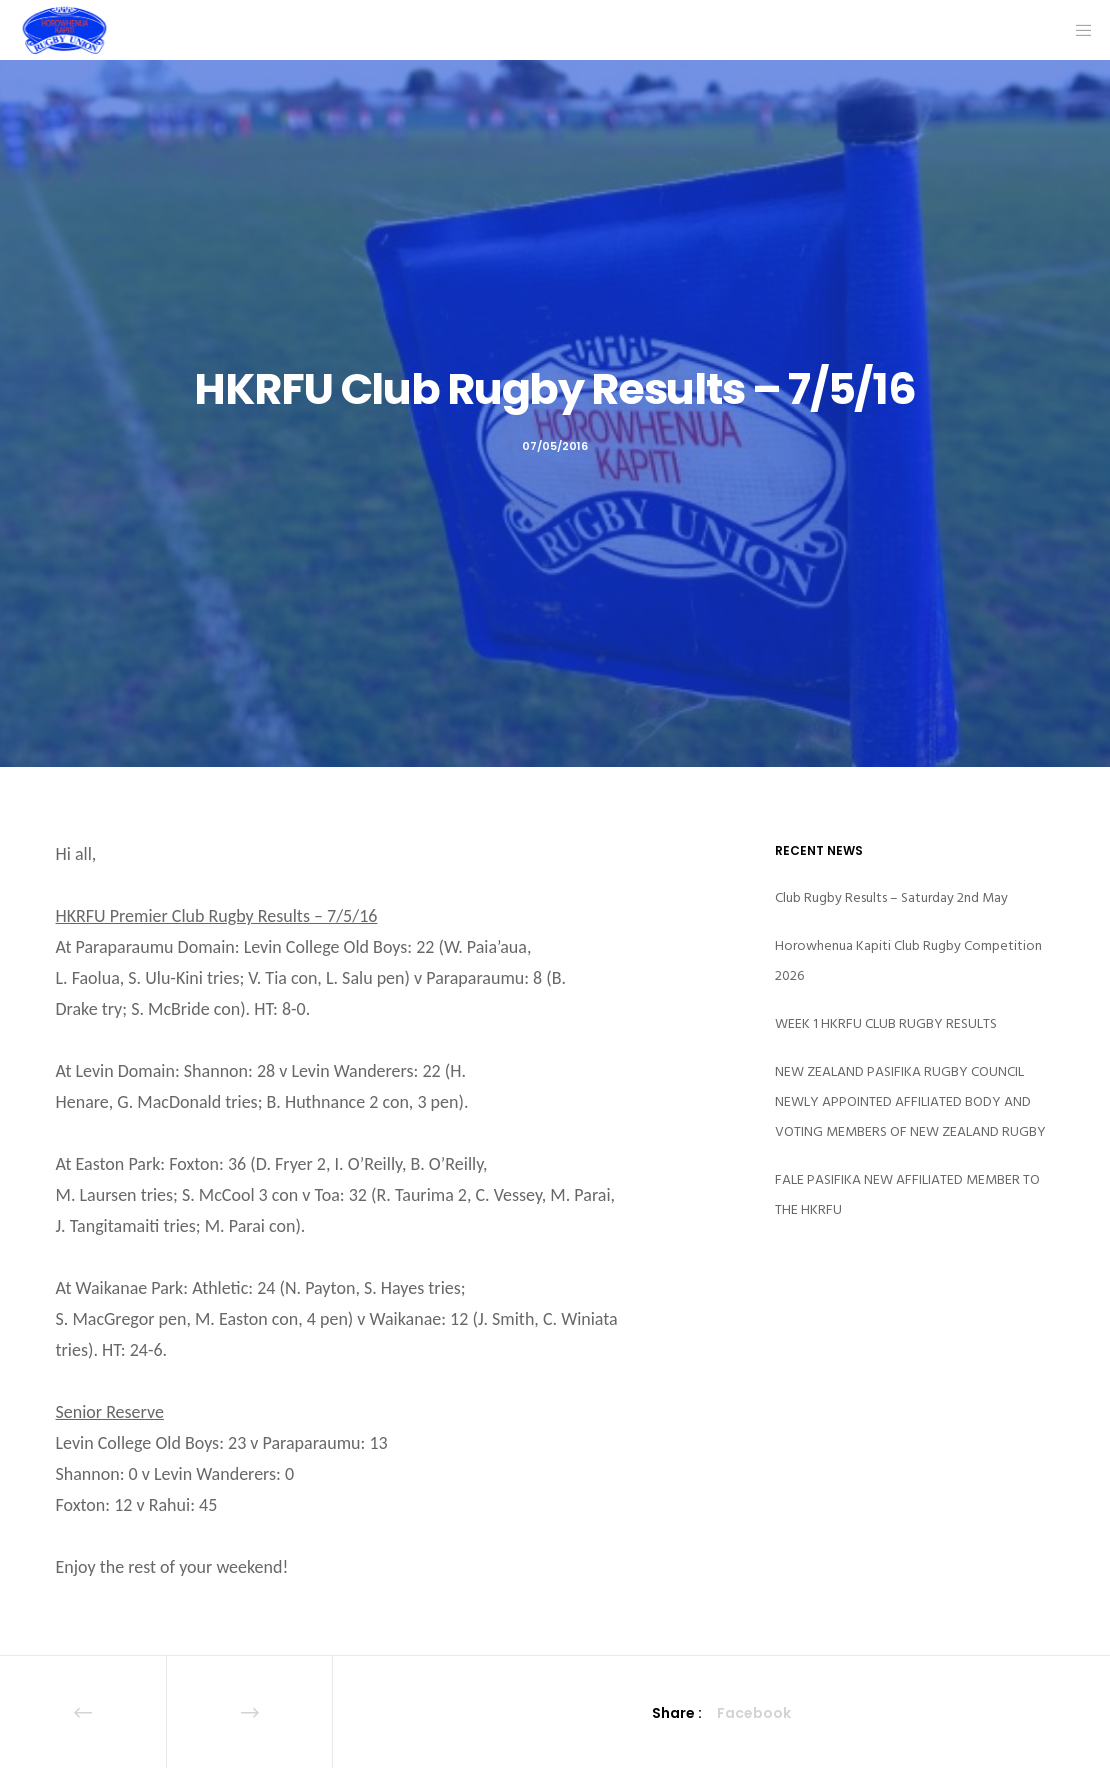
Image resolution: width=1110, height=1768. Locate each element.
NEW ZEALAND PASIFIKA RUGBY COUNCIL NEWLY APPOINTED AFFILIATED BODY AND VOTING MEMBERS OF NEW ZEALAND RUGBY (910, 1101)
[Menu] (1077, 30)
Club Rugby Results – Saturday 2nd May (891, 897)
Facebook (754, 1713)
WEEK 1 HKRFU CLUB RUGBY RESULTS (886, 1023)
